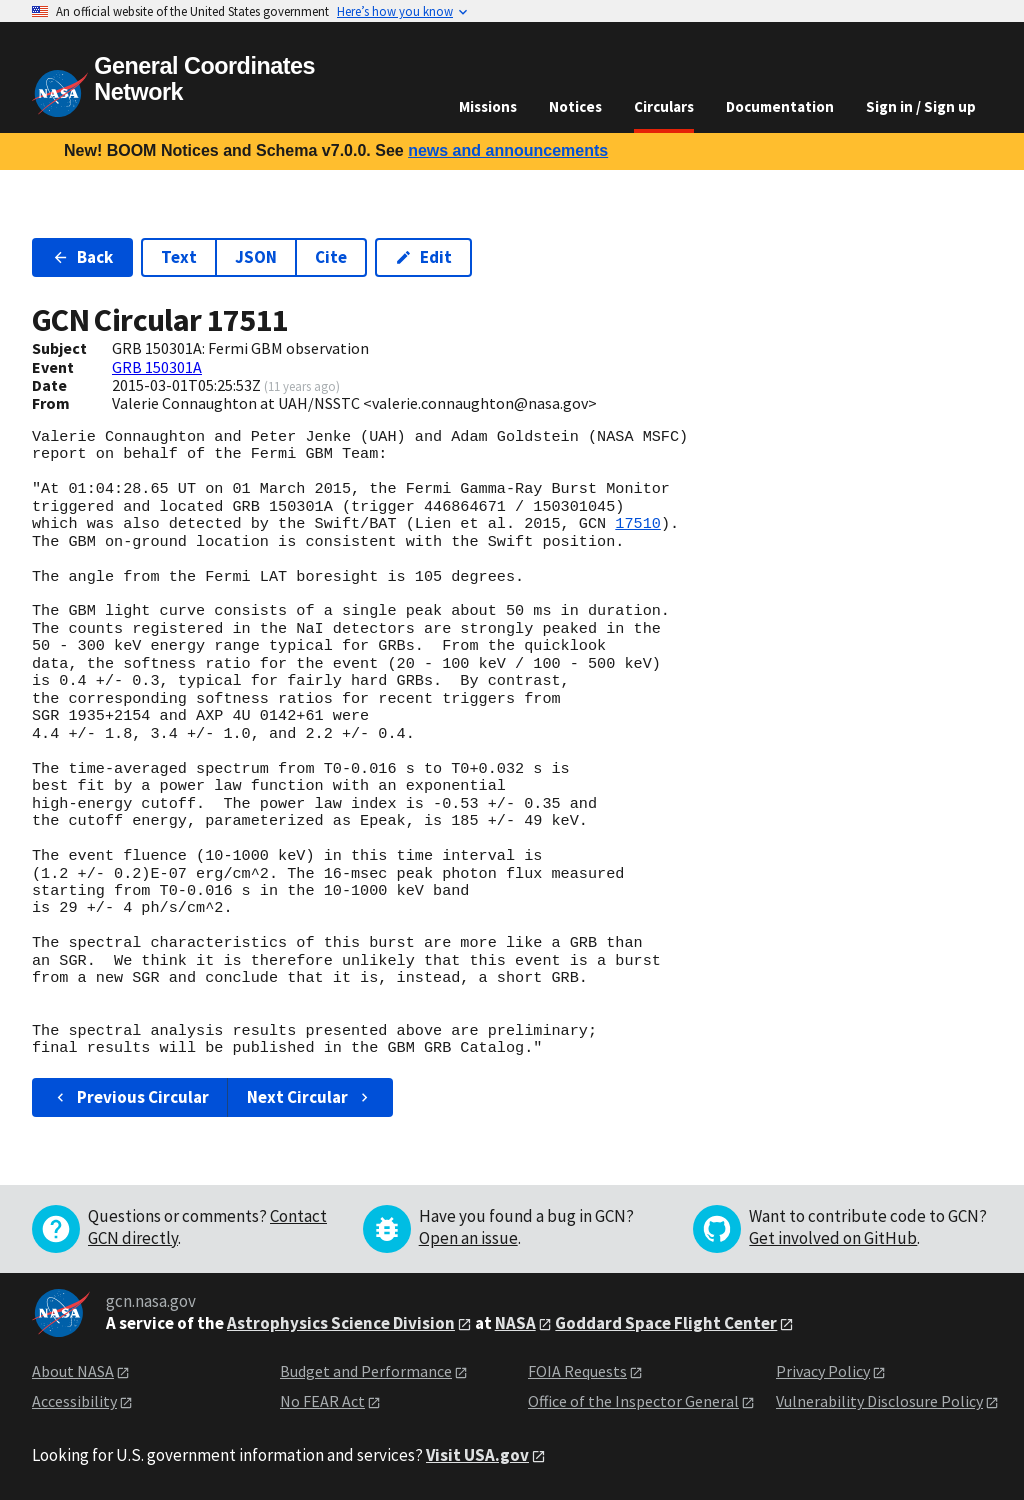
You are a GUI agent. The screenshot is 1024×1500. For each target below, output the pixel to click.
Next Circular (310, 1097)
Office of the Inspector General (633, 1401)
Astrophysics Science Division (341, 1323)
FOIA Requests (577, 1371)
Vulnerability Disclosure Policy (879, 1401)
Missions (488, 106)
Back (82, 257)
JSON (256, 257)
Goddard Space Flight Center (666, 1323)
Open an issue (468, 1238)
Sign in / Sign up (921, 106)
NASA (515, 1323)
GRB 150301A (157, 367)
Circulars (664, 106)
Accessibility (74, 1401)
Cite (331, 257)
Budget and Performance (366, 1371)
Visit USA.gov (477, 1455)
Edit (423, 257)
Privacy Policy (823, 1371)
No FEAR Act (322, 1401)
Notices (575, 106)
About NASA (73, 1371)
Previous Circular (130, 1097)
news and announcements (508, 150)
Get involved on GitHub (833, 1238)
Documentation (780, 106)
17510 (638, 524)
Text (179, 257)
